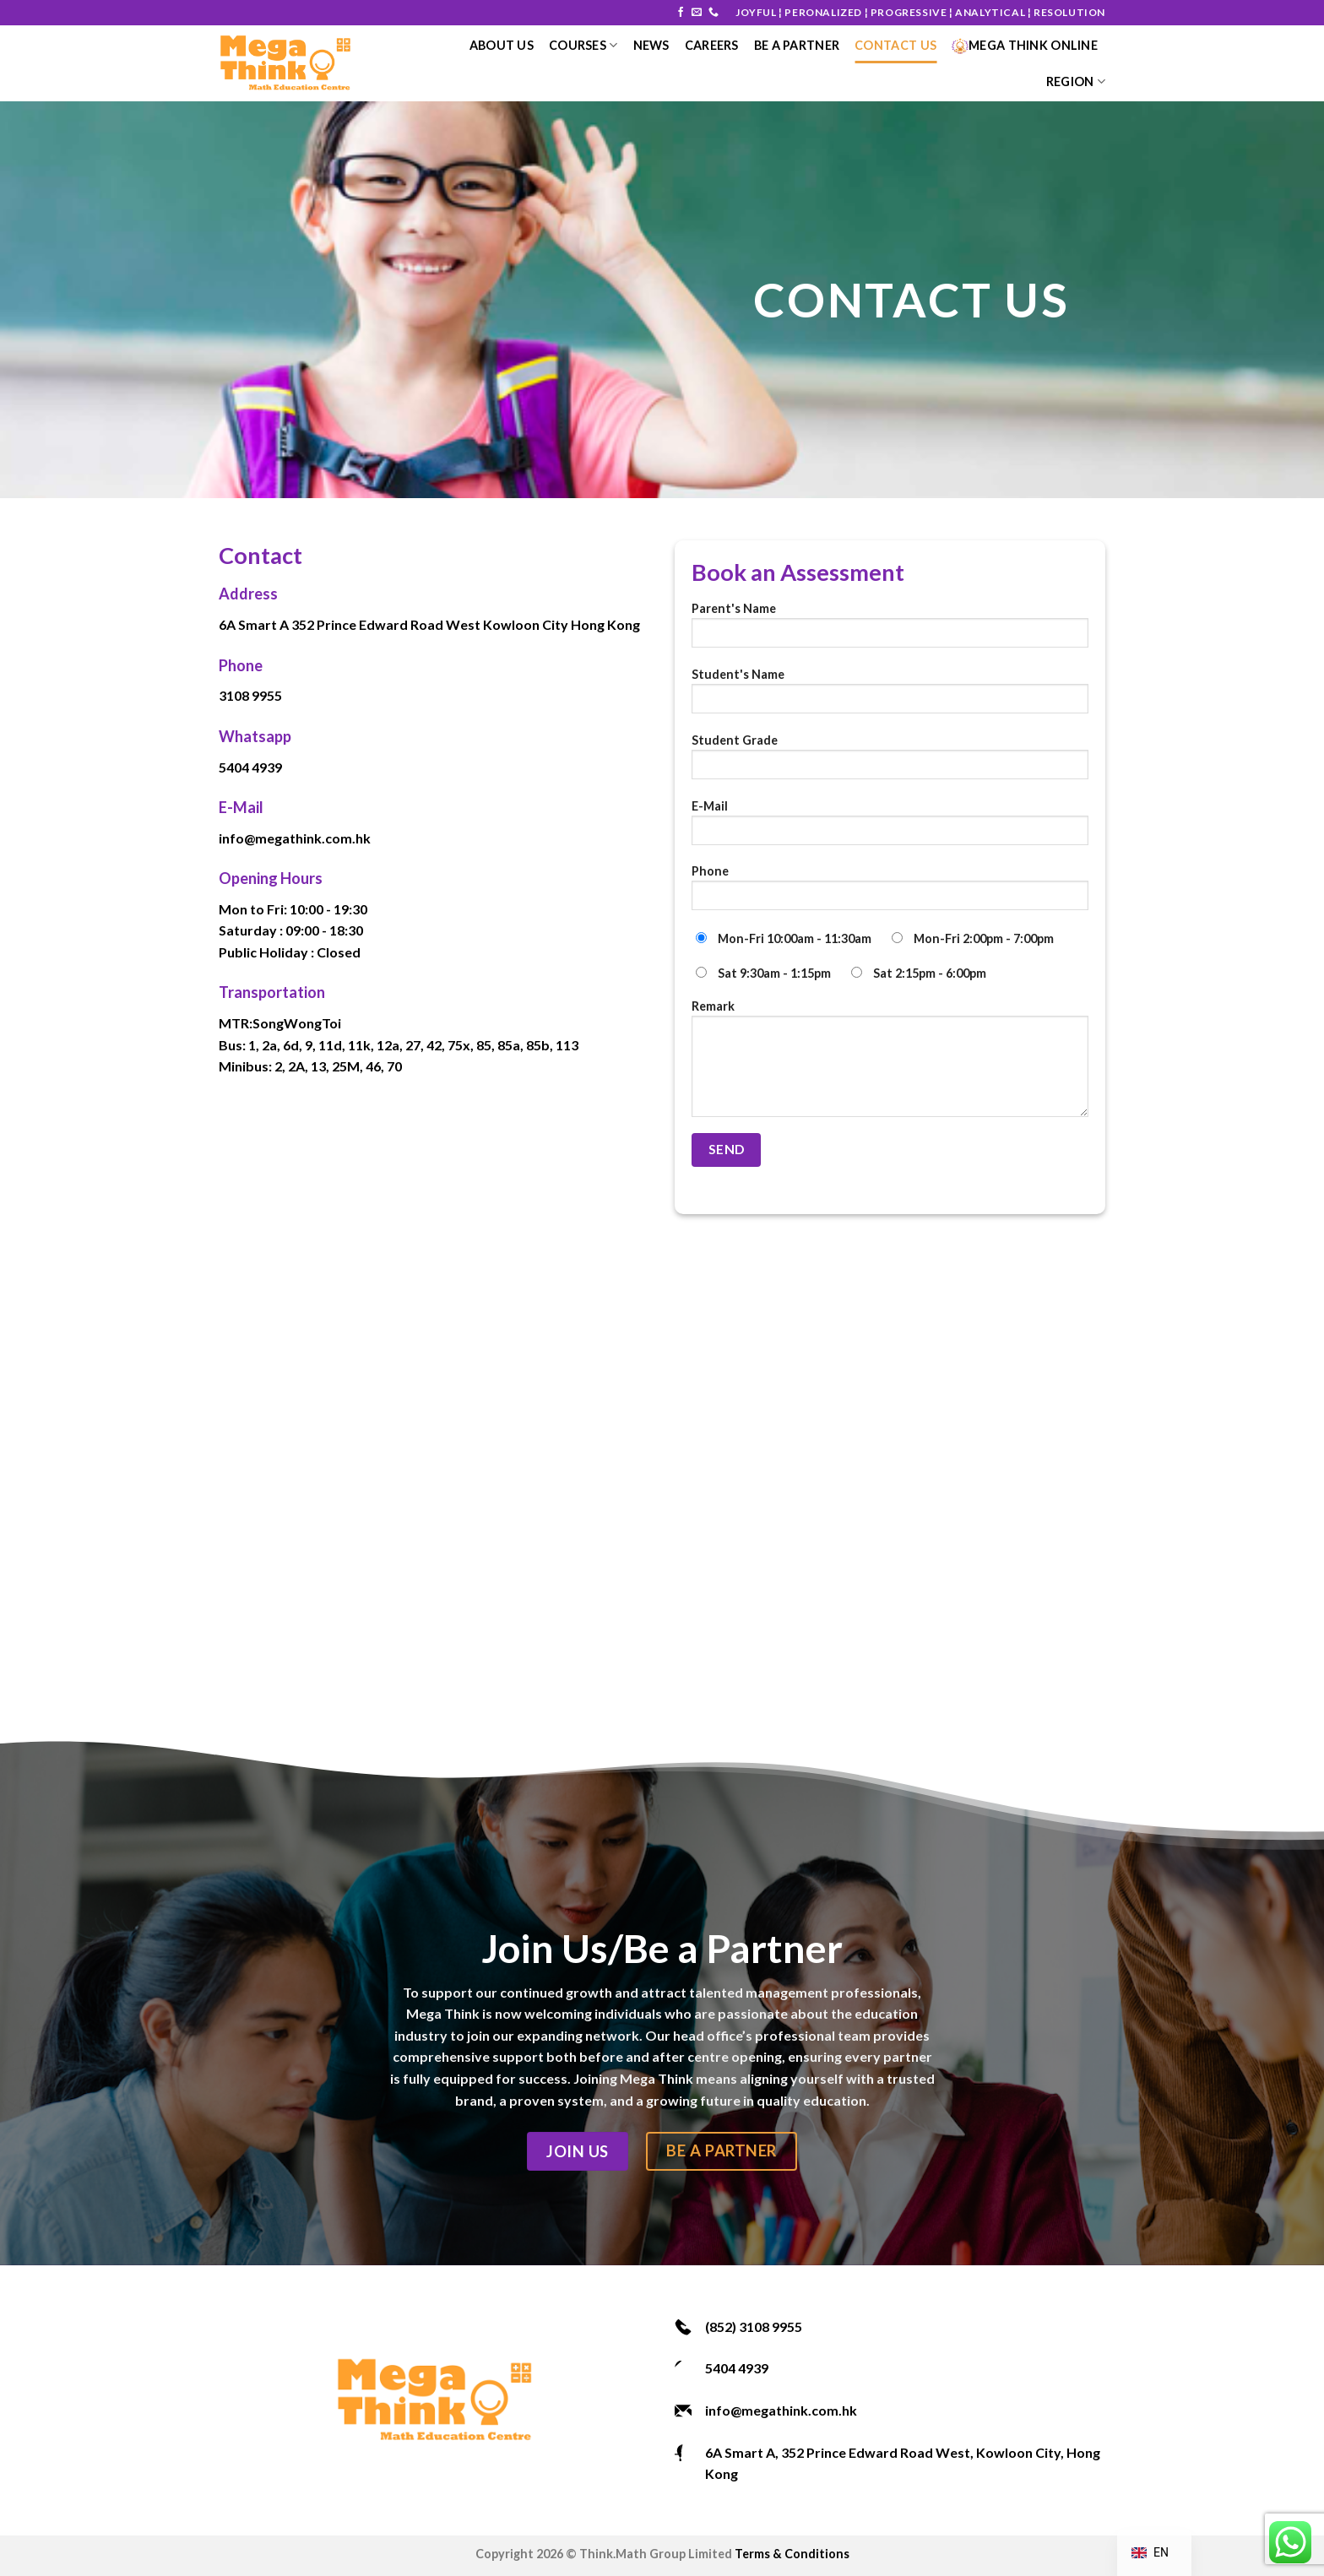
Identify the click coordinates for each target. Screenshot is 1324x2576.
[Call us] (713, 13)
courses (583, 45)
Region (1075, 81)
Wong (303, 1023)
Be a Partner (796, 45)
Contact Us (895, 45)
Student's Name (890, 696)
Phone (890, 893)
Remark (890, 1064)
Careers (712, 45)
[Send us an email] (697, 13)
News (651, 45)
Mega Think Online (1025, 45)
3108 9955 (250, 695)
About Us (501, 45)
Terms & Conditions (792, 2553)
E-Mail (890, 828)
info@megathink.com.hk (295, 838)
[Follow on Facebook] (681, 13)
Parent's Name (890, 630)
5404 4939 (250, 767)
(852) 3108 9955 (753, 2326)
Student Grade (890, 762)
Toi (331, 1023)
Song (268, 1023)
